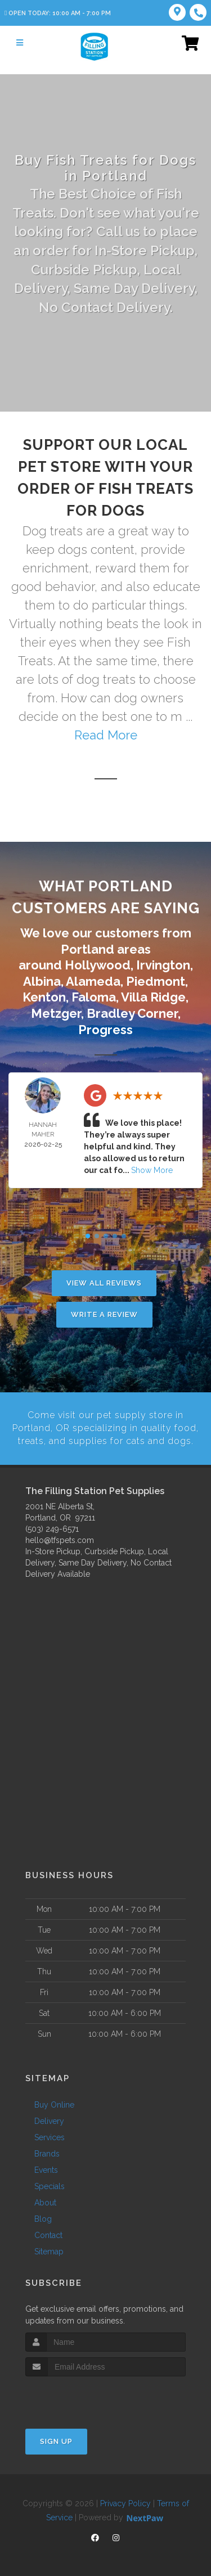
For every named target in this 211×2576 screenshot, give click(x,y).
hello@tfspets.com (59, 1539)
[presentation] (85, 2396)
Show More (152, 1170)
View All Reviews (104, 1283)
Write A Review (104, 1314)
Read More (105, 735)
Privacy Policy (125, 2502)
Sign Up (56, 2441)
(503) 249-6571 (52, 1527)
